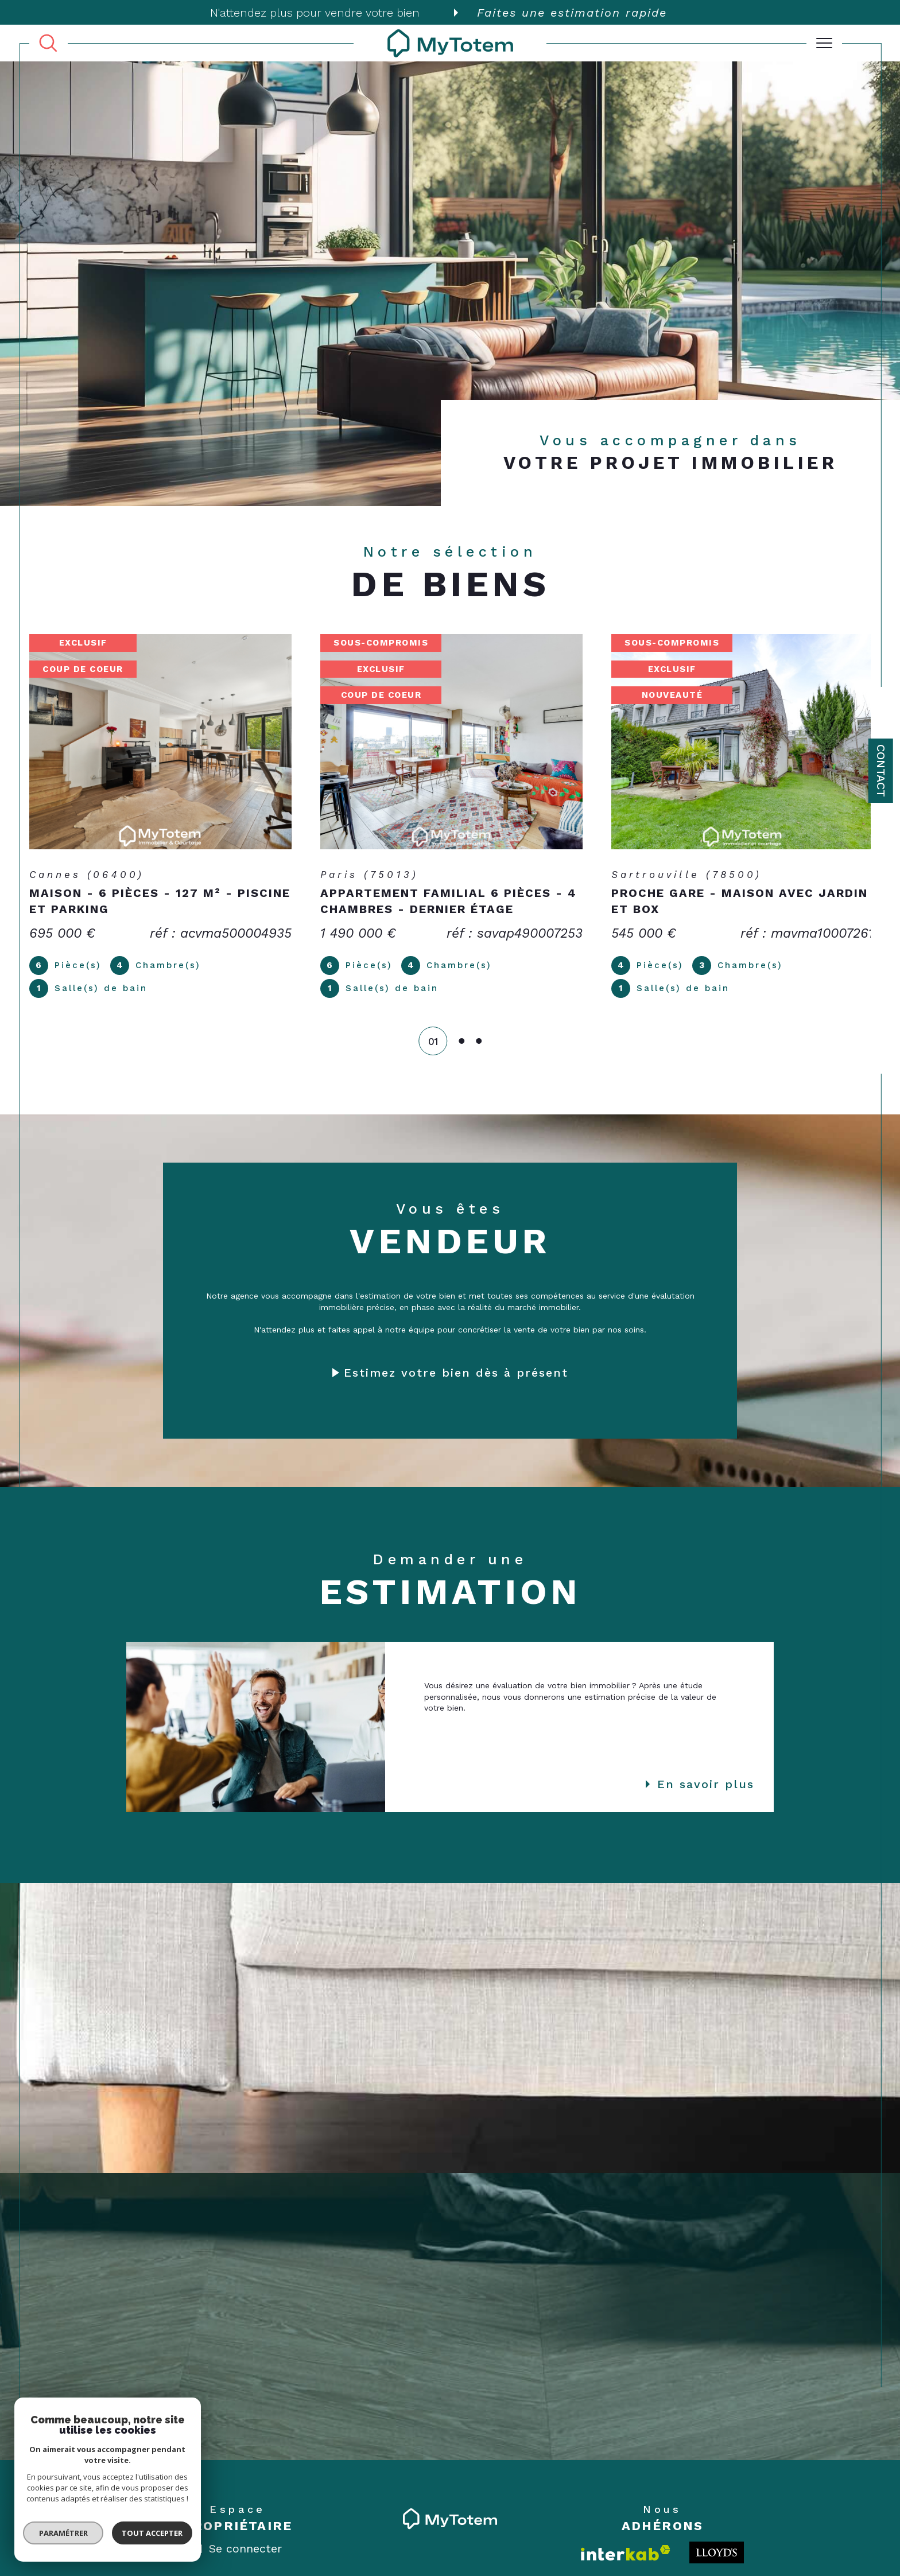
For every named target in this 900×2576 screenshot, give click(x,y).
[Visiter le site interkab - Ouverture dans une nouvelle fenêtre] (625, 2555)
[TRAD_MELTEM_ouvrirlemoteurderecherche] (48, 43)
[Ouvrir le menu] (824, 43)
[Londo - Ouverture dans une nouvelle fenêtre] (716, 2555)
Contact (881, 770)
